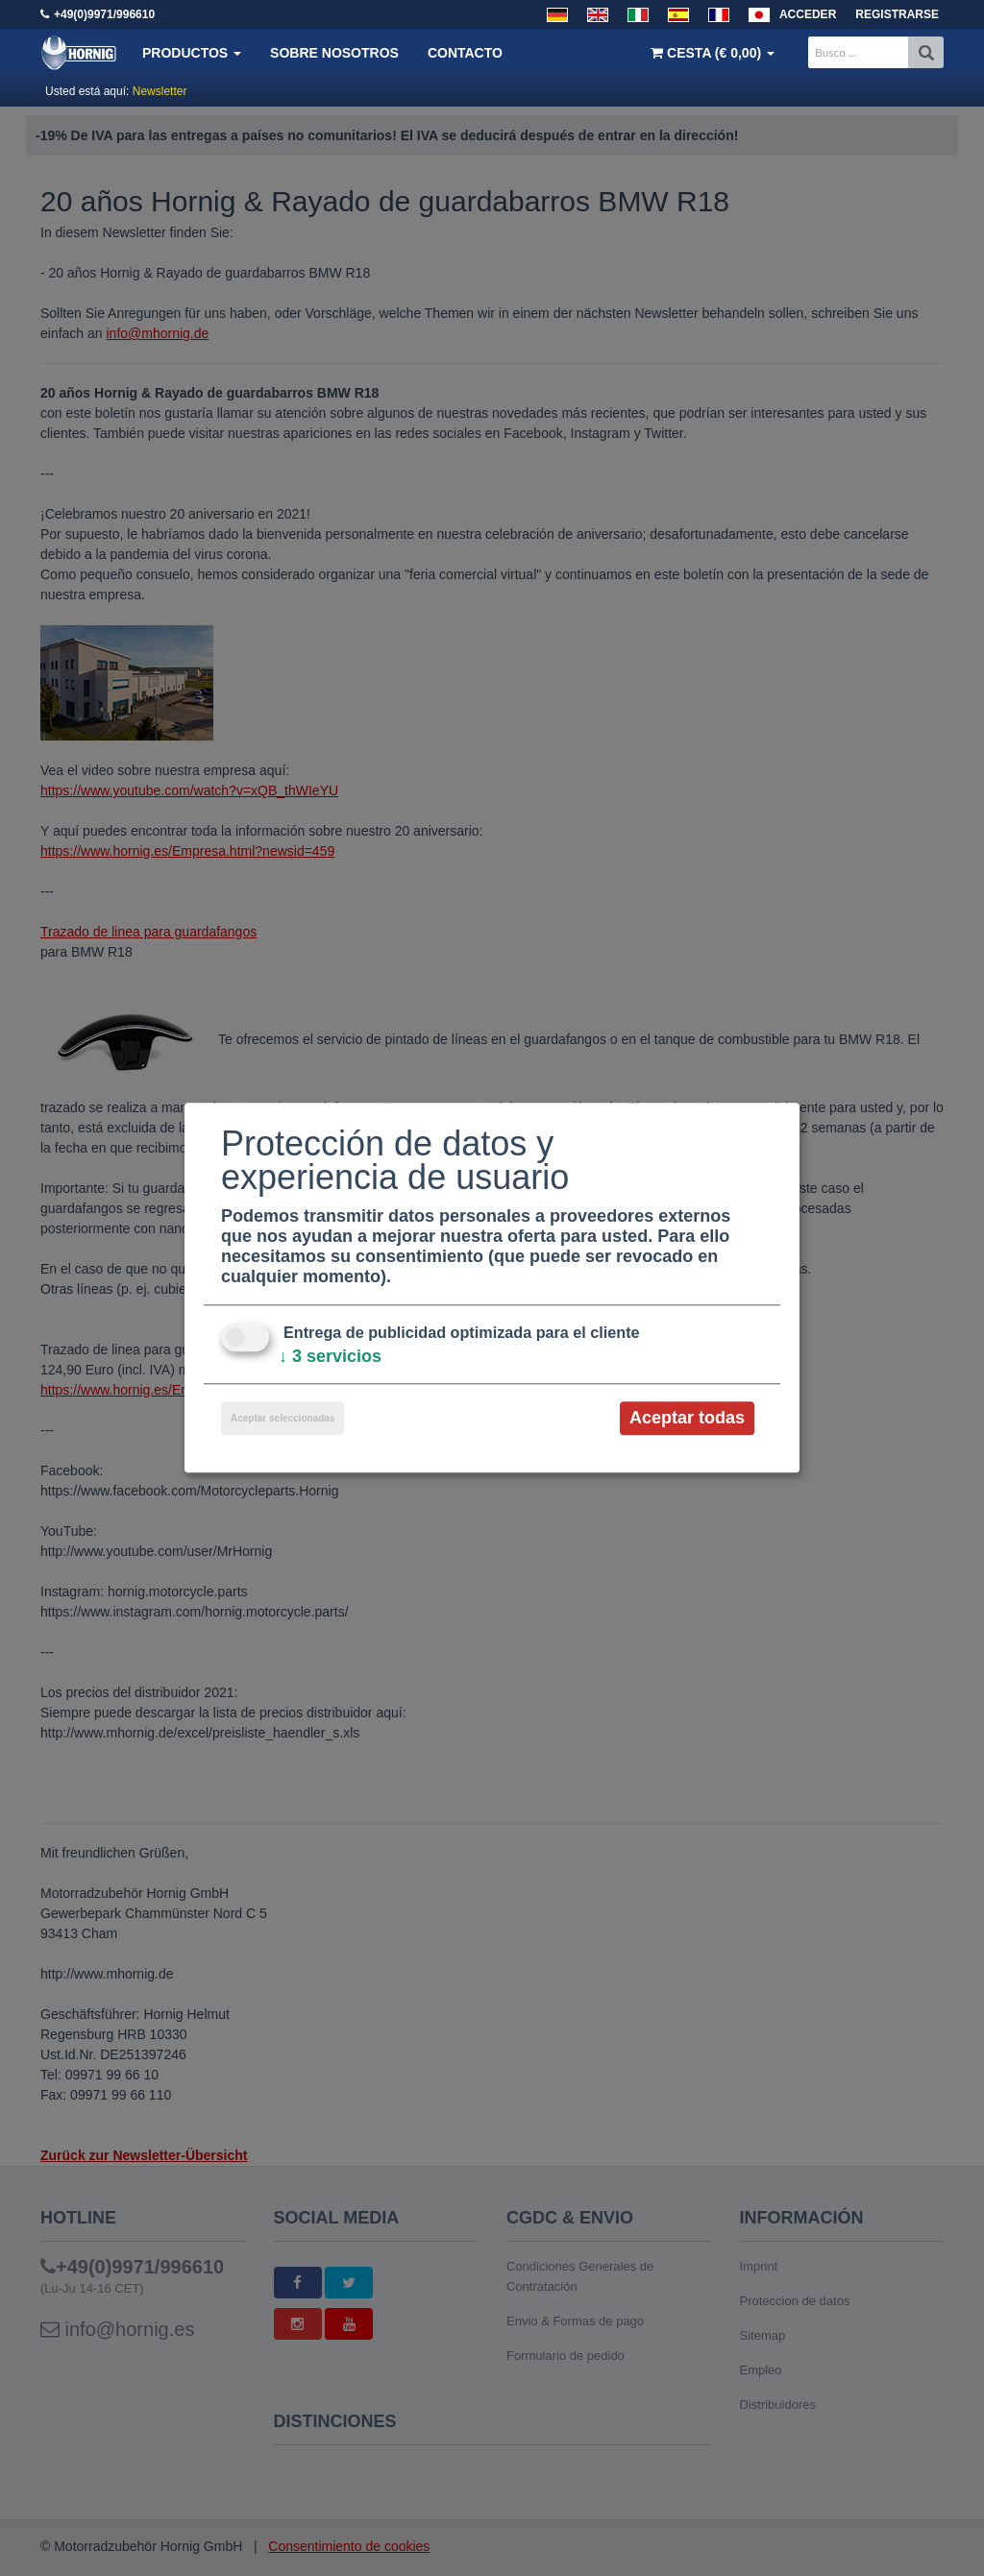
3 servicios (330, 1356)
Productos (191, 53)
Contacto (465, 53)
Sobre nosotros (334, 53)
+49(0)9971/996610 (104, 14)
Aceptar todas (687, 1417)
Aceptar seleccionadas (282, 1418)
